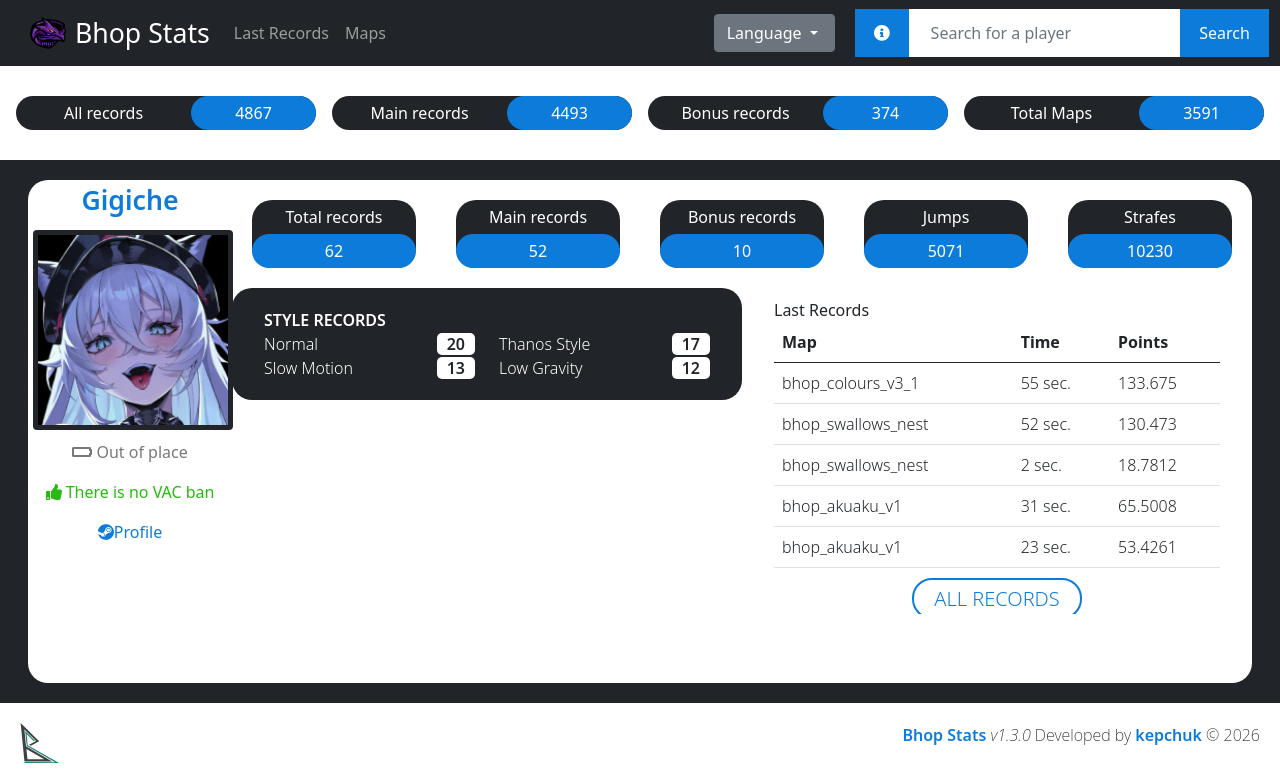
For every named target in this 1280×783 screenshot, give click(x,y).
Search (1224, 33)
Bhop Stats (119, 33)
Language (766, 33)
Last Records (281, 33)
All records (997, 598)
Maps (365, 33)
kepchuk (1168, 735)
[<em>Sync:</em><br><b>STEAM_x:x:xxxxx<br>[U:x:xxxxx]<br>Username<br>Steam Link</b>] (882, 33)
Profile (130, 532)
